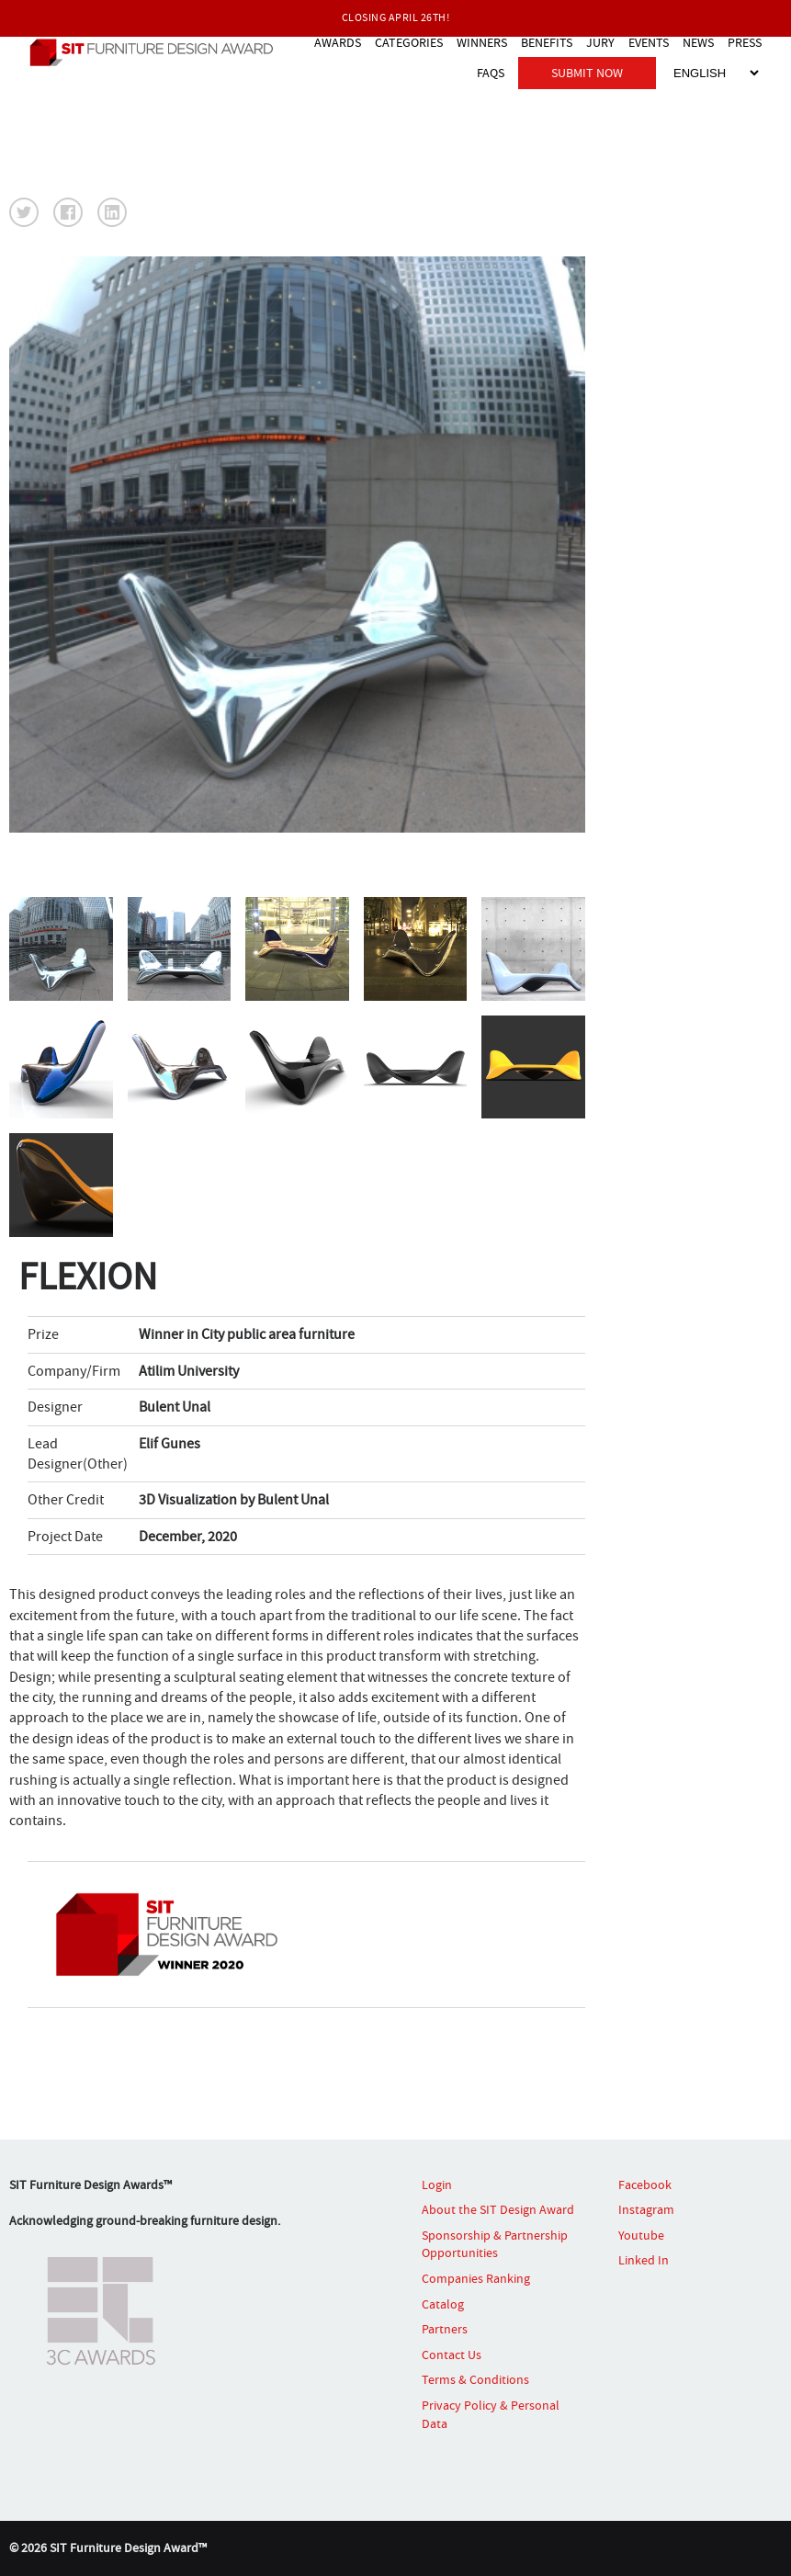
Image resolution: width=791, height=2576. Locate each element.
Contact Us (451, 2354)
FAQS (490, 72)
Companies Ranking (476, 2278)
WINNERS (482, 42)
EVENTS (648, 42)
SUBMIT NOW (587, 72)
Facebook (645, 2184)
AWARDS (337, 42)
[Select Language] (716, 73)
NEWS (698, 42)
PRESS (745, 42)
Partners (445, 2329)
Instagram (646, 2209)
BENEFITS (546, 42)
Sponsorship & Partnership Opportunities (495, 2244)
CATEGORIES (409, 42)
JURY (600, 42)
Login (437, 2184)
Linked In (643, 2260)
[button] (24, 212)
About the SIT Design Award (498, 2209)
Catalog (443, 2304)
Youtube (641, 2235)
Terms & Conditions (475, 2379)
